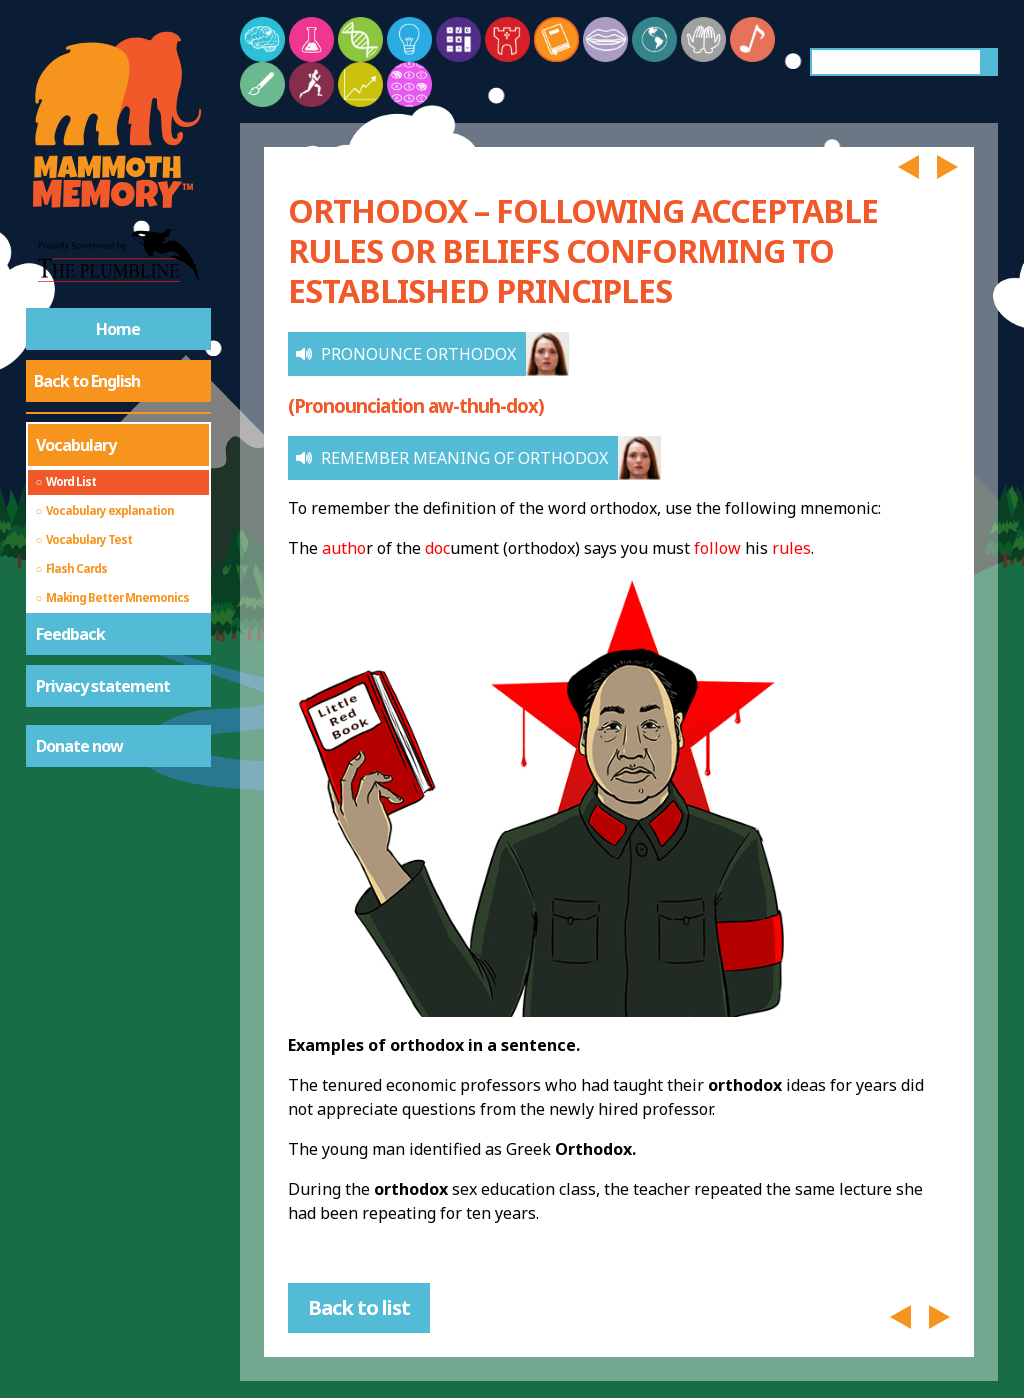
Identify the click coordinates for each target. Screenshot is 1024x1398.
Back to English (87, 381)
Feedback (70, 634)
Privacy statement (103, 686)
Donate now (79, 746)
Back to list (359, 1307)
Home (118, 329)
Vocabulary (76, 445)
